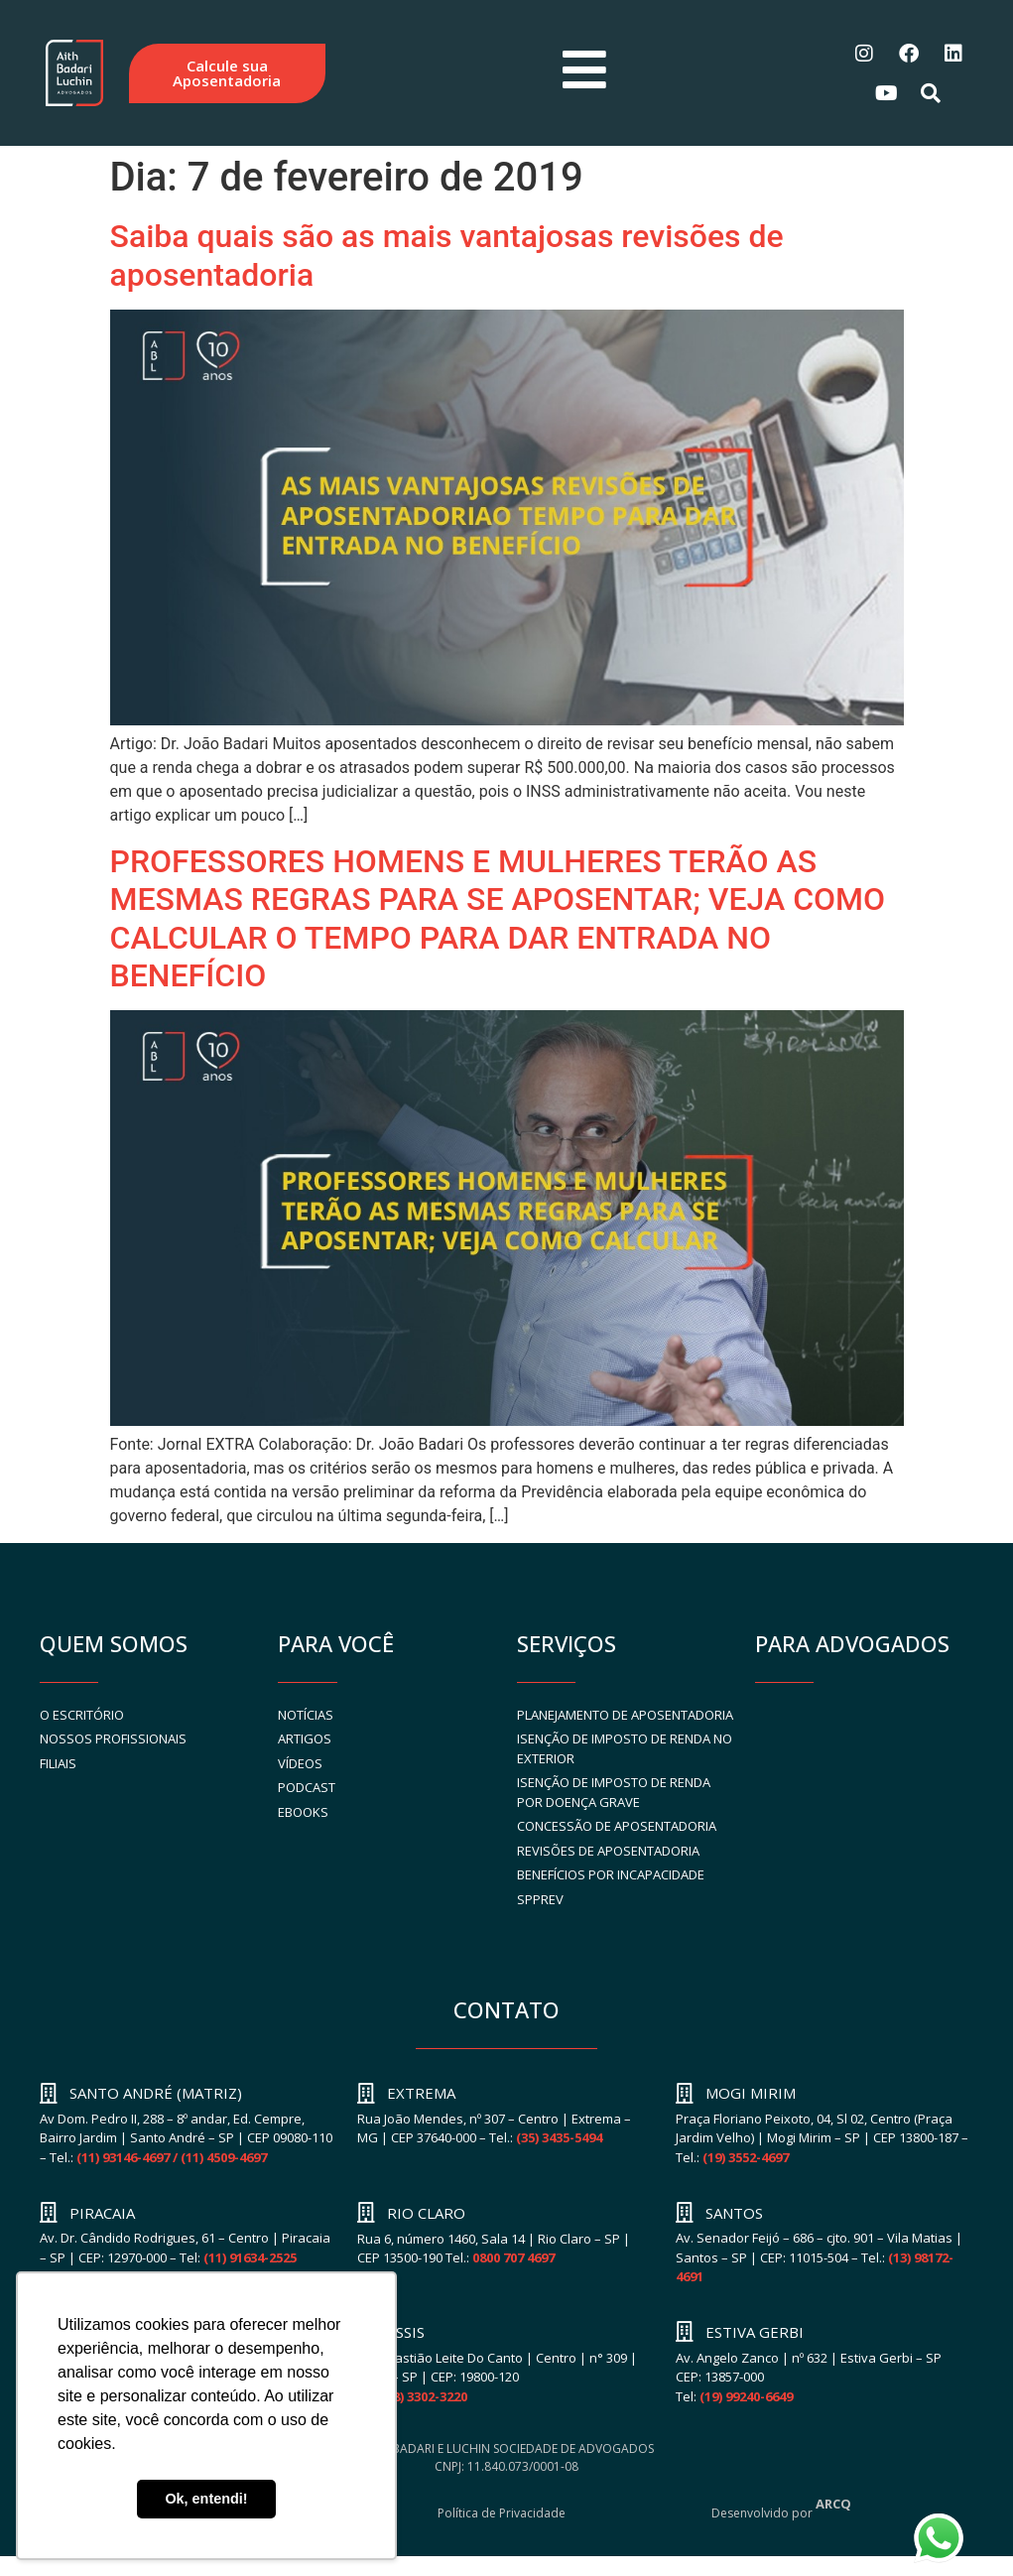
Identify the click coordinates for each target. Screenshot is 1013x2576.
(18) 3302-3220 (424, 2396)
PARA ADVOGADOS (852, 1643)
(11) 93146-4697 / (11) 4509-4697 (171, 2157)
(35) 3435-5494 (559, 2137)
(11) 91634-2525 (250, 2257)
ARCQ (833, 2503)
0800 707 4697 (513, 2257)
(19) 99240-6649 (746, 2396)
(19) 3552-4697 (745, 2157)
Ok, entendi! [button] (206, 2499)
